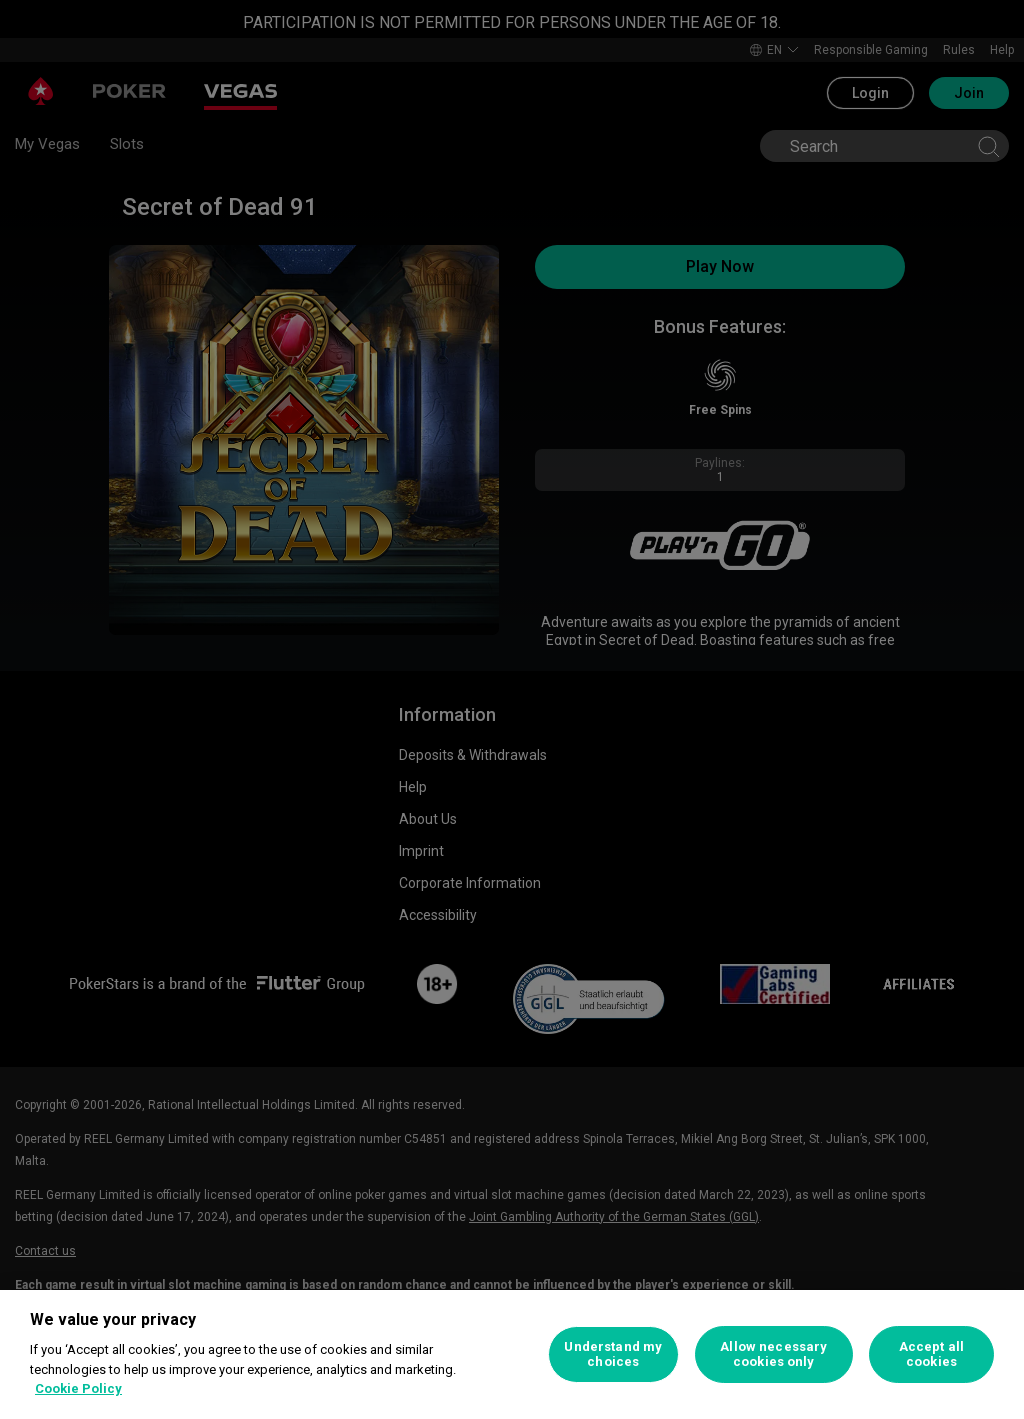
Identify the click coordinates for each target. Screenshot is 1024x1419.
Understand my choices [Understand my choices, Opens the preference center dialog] (613, 1354)
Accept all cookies (931, 1354)
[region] (512, 1354)
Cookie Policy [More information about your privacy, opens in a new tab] (78, 1388)
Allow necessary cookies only (773, 1354)
